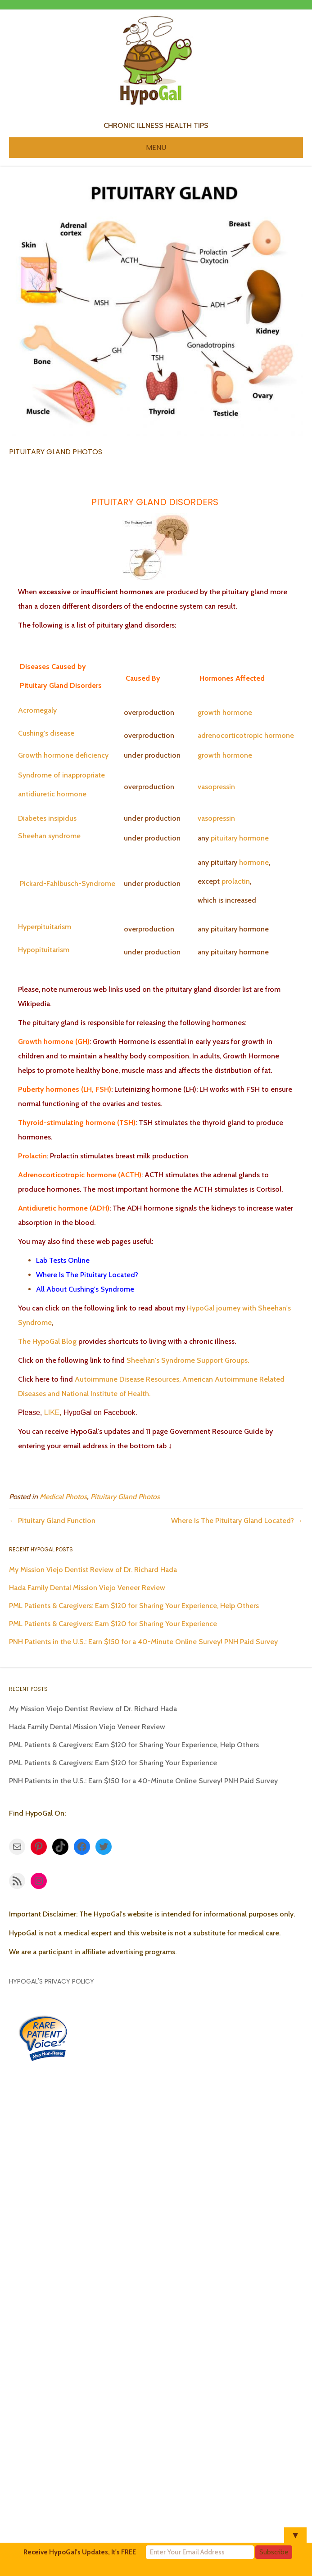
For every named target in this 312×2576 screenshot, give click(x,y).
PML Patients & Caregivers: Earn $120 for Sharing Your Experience (113, 1623)
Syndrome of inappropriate (61, 775)
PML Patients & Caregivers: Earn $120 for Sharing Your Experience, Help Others (134, 1605)
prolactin (236, 881)
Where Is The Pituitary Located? (87, 1274)
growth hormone (225, 712)
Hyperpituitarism (44, 926)
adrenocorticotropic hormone (246, 735)
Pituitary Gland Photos (125, 1496)
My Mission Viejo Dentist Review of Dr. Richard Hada (93, 1569)
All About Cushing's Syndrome (85, 1289)
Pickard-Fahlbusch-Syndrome (68, 883)
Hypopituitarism (43, 949)
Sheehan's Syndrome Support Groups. (187, 1360)
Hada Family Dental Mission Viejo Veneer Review (87, 1587)
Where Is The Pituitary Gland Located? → (237, 1520)
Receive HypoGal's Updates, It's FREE (79, 2552)
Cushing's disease (46, 733)
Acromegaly (37, 710)
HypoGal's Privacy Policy (51, 1981)
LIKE (50, 1412)
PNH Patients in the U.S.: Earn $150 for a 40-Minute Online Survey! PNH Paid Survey (143, 1641)
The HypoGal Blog (47, 1341)
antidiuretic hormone (52, 794)
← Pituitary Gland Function (52, 1520)
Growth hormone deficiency (63, 755)
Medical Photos (63, 1496)
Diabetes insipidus (47, 818)
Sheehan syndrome (49, 836)
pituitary (224, 838)
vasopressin (216, 786)
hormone (254, 838)
